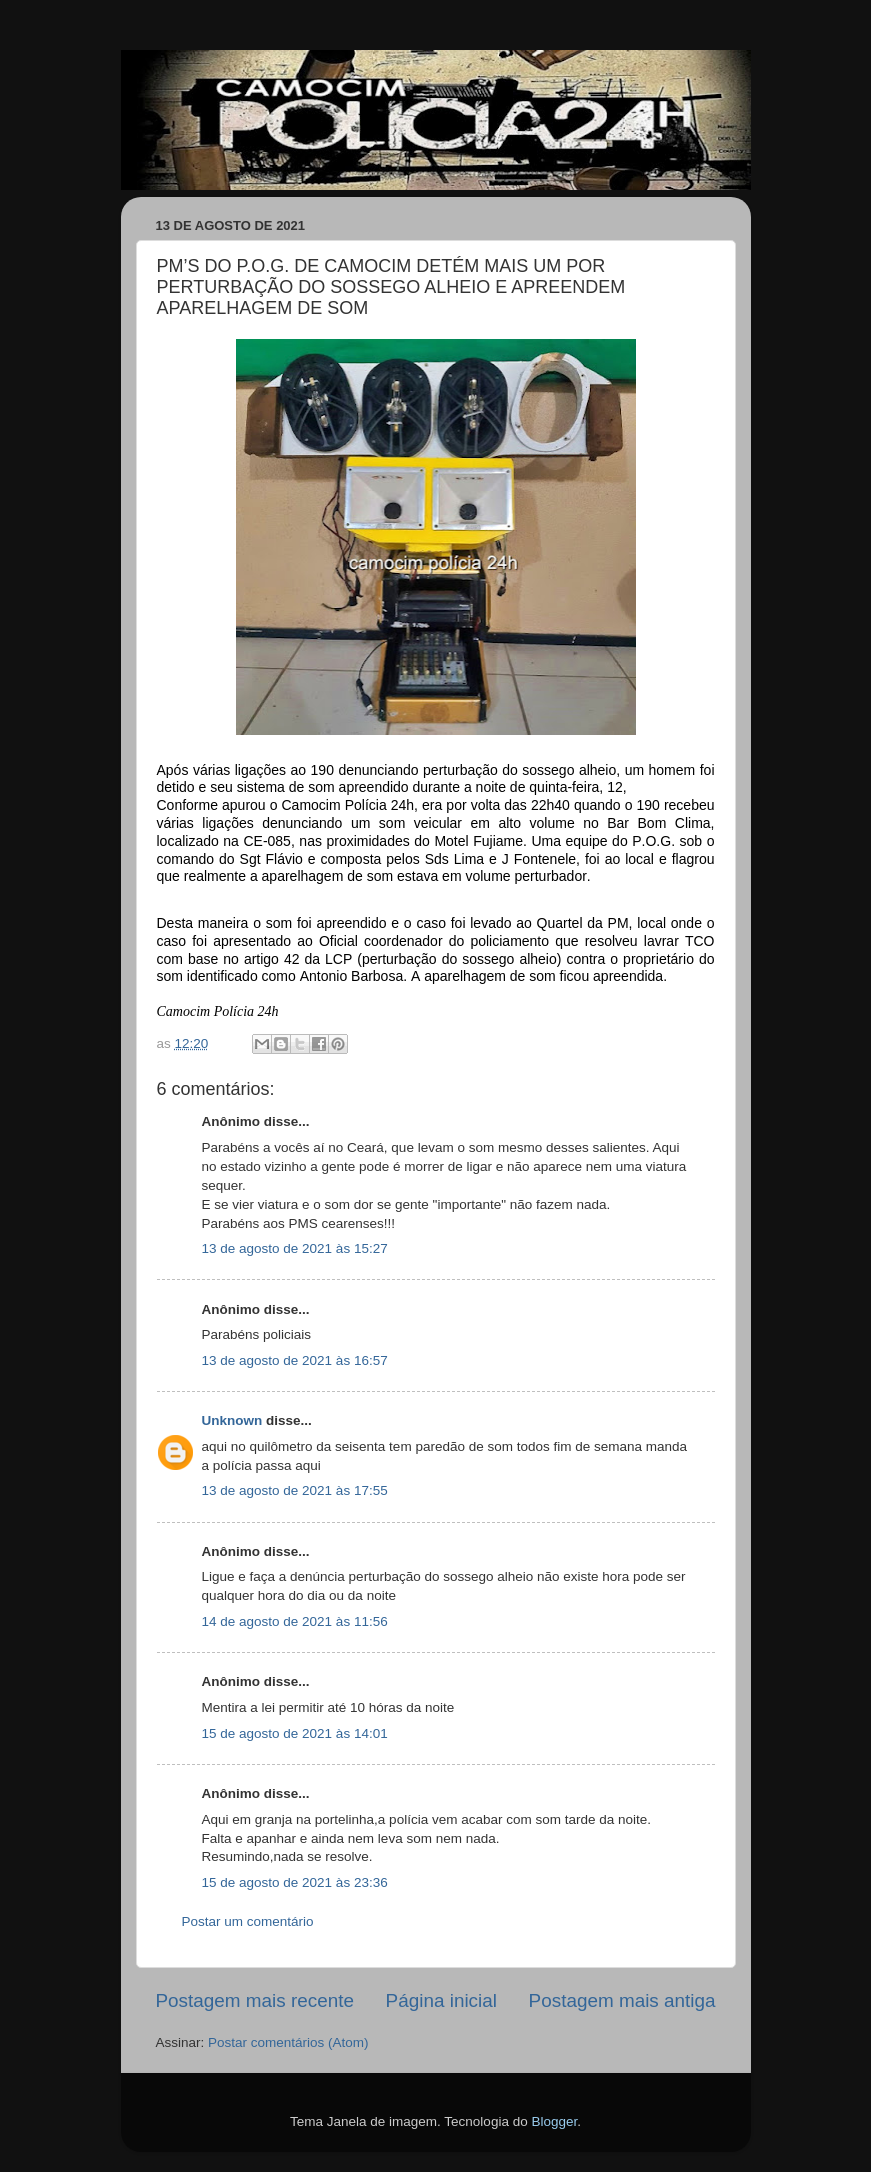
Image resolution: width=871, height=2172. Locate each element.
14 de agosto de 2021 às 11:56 (295, 1621)
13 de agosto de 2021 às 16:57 (295, 1360)
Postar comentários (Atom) (288, 2042)
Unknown (232, 1420)
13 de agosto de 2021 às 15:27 (295, 1248)
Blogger (554, 2121)
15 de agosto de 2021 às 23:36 (295, 1882)
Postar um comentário (248, 1921)
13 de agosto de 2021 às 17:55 (295, 1490)
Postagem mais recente (255, 2000)
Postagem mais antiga (622, 2000)
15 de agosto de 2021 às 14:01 (295, 1733)
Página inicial (441, 2000)
